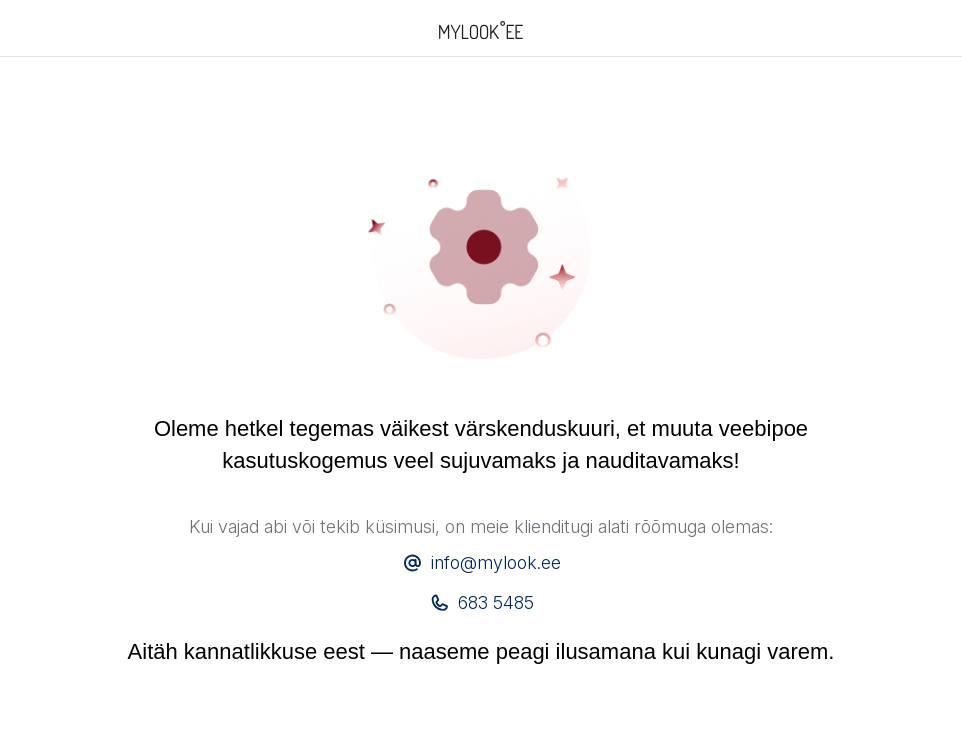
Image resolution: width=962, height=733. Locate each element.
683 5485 (496, 602)
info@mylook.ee (496, 562)
